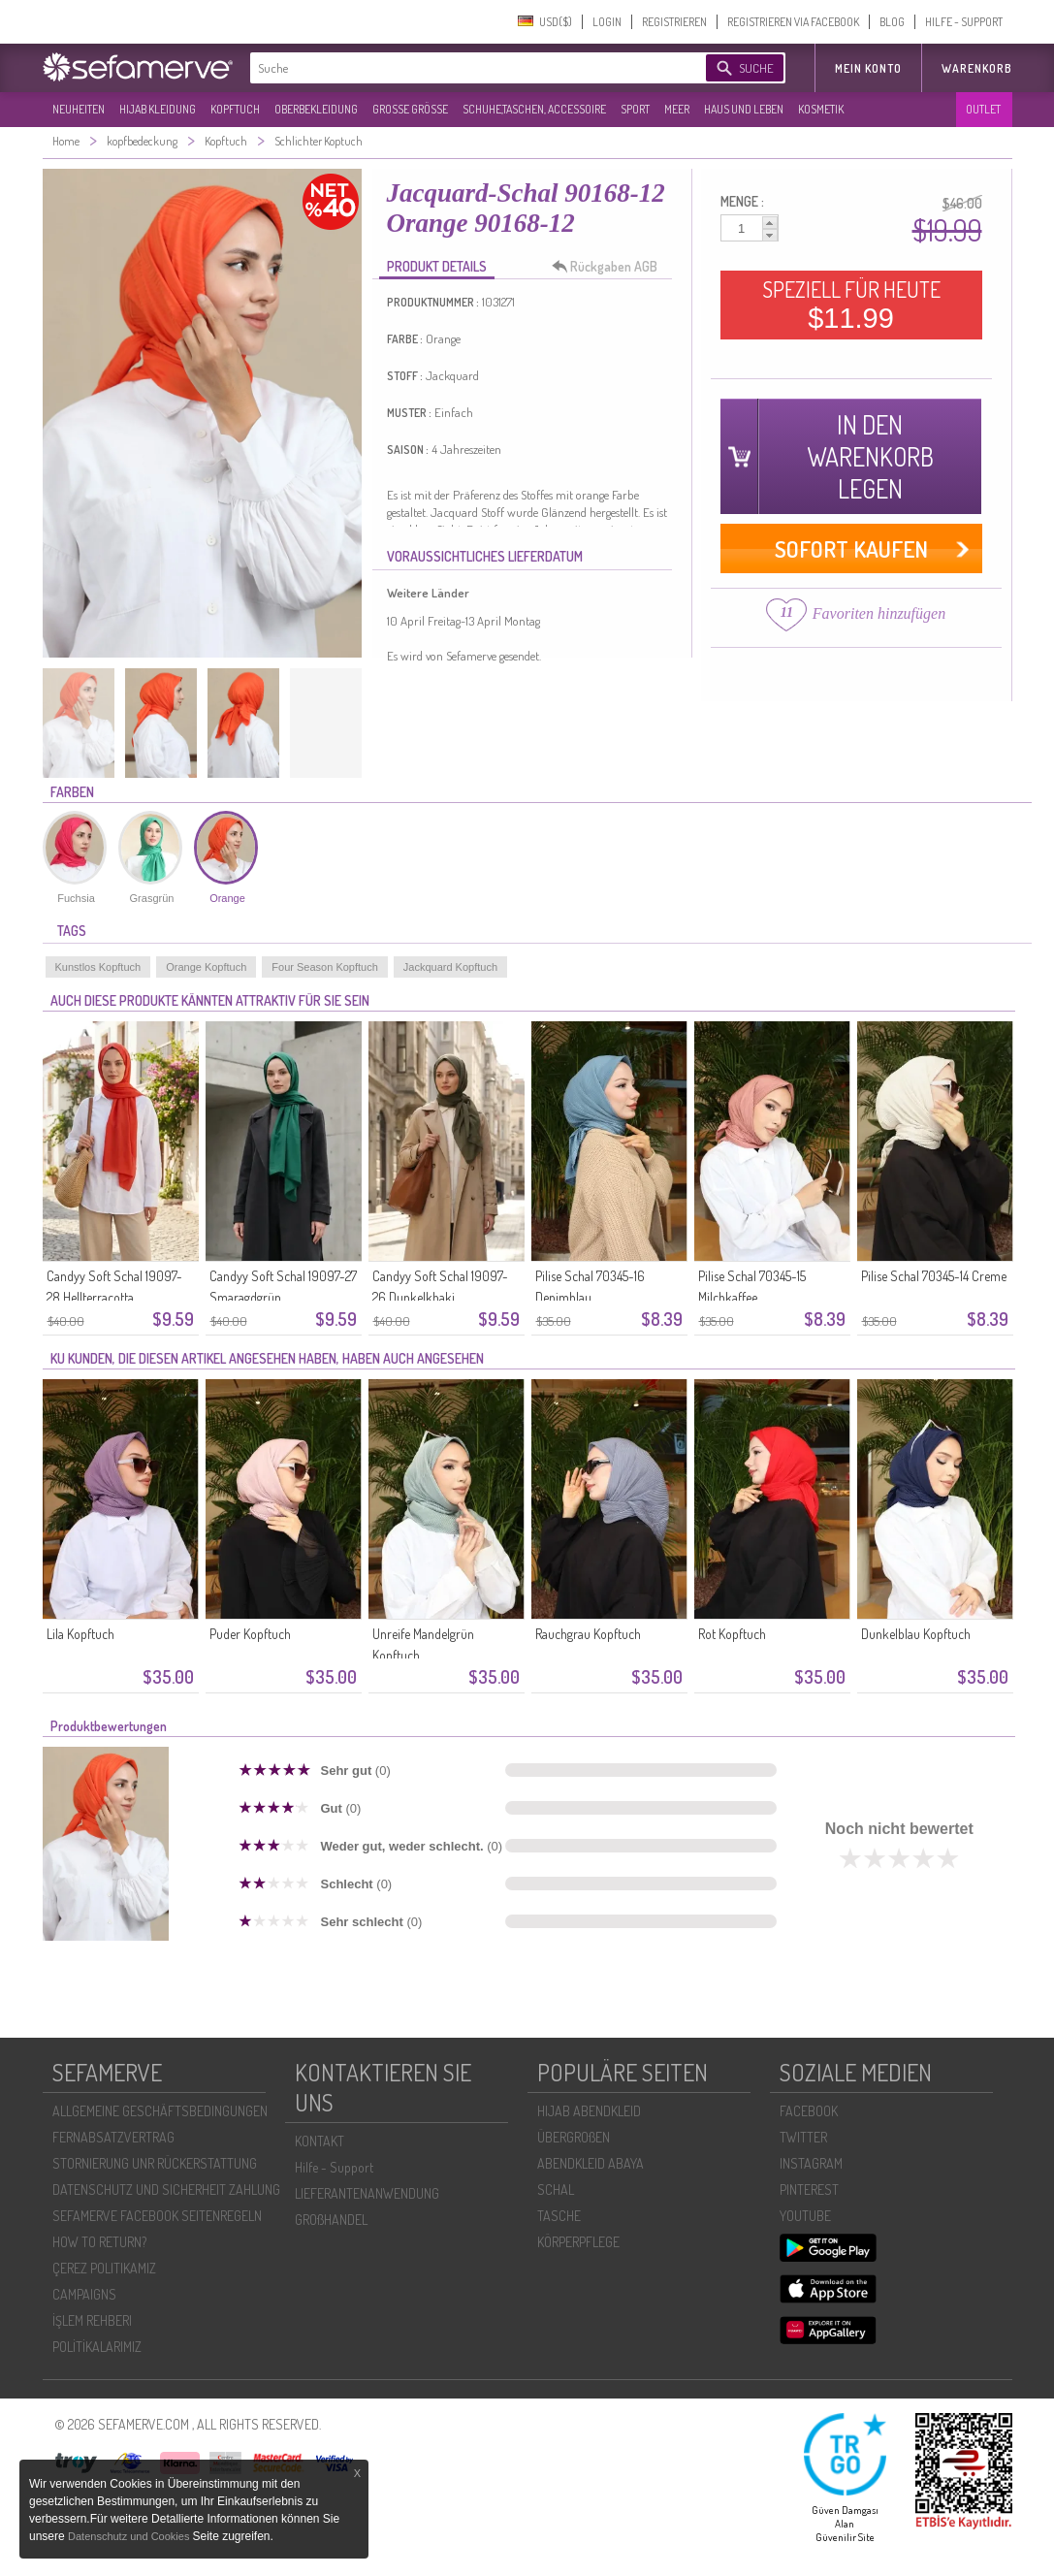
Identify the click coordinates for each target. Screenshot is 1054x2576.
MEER (676, 109)
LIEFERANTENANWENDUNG (367, 2193)
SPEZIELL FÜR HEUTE (851, 304)
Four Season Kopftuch (324, 967)
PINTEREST (809, 2189)
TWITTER (803, 2137)
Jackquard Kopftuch (450, 967)
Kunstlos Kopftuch (98, 967)
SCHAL (555, 2189)
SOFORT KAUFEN (851, 548)
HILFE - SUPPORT (964, 22)
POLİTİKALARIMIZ (97, 2346)
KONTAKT (319, 2141)
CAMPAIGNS (84, 2294)
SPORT (635, 109)
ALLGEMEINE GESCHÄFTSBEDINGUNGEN (160, 2111)
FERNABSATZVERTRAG (113, 2137)
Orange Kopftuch (206, 967)
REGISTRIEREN (674, 22)
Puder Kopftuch (250, 1634)
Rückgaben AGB (609, 266)
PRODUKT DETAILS (437, 266)
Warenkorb (977, 68)
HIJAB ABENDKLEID (589, 2111)
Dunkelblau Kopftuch (916, 1634)
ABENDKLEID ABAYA (590, 2163)
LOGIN (607, 22)
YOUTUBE (805, 2215)
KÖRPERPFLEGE (578, 2242)
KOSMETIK (821, 109)
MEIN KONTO (868, 68)
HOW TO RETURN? (99, 2242)
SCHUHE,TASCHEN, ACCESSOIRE (534, 109)
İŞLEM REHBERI (92, 2320)
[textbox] (461, 67)
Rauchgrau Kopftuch (588, 1634)
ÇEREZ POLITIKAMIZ (104, 2268)
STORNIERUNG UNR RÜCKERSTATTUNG (154, 2163)
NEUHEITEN (78, 109)
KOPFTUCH (235, 109)
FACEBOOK (809, 2111)
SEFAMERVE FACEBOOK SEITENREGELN (157, 2215)
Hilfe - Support (334, 2167)
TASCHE (559, 2215)
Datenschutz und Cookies (130, 2536)
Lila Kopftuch (80, 1634)
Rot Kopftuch (732, 1634)
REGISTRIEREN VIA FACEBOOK (793, 22)
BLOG (892, 22)
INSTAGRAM (811, 2163)
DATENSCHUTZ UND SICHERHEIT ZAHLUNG (166, 2189)
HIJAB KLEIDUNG (157, 109)
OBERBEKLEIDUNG (316, 109)
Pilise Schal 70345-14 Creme (933, 1276)
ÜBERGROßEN (573, 2137)
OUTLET (983, 109)
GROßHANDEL (331, 2219)
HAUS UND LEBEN (743, 109)
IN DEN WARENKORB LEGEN (870, 456)
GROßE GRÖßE (410, 109)
